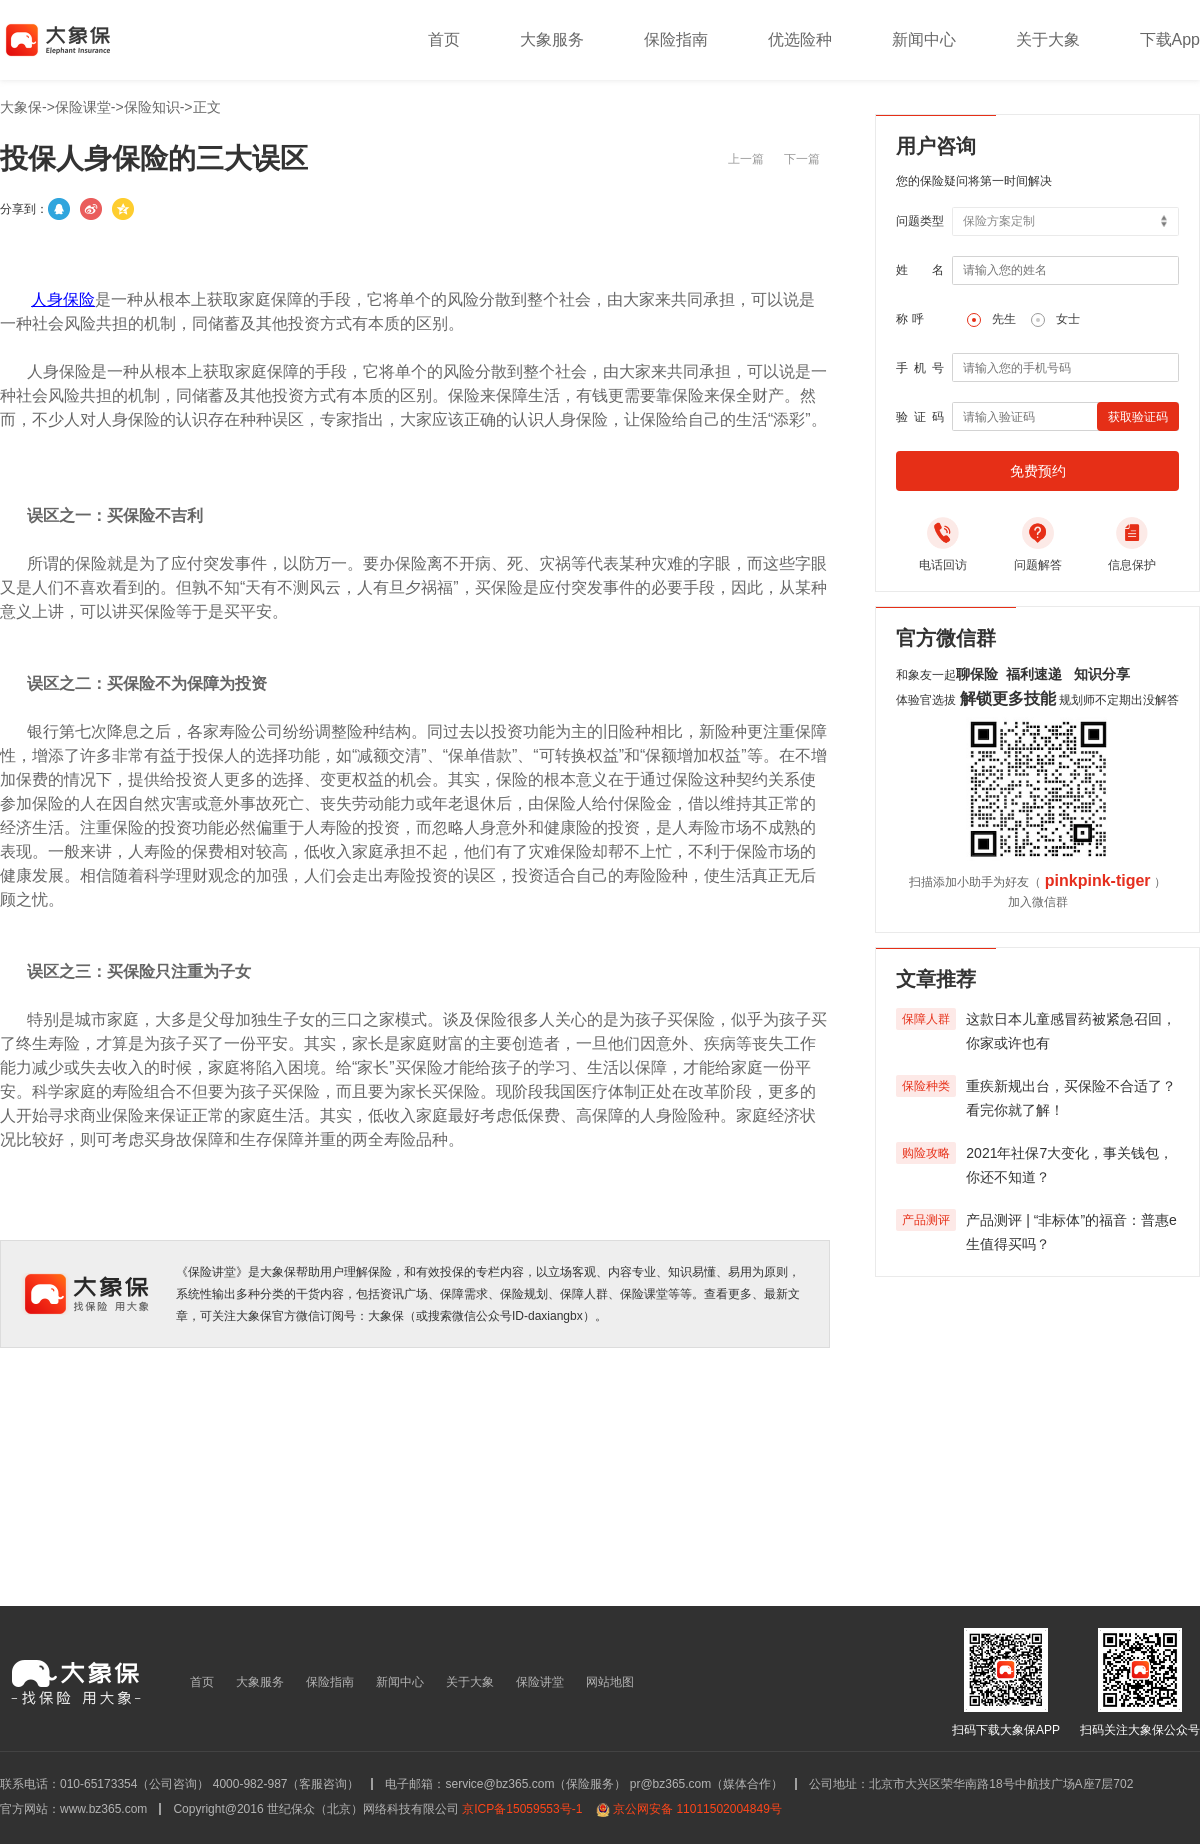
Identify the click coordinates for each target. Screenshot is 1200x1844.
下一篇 (802, 159)
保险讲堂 (540, 1682)
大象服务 (552, 39)
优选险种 (800, 39)
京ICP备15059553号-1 (522, 1809)
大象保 (21, 107)
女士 (1068, 319)
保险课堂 (83, 107)
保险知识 (152, 107)
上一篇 (746, 159)
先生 (1004, 319)
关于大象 (1048, 39)
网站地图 (610, 1682)
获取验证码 (1138, 417)
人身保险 (63, 299)
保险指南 (676, 39)
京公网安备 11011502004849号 (697, 1809)
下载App (1170, 39)
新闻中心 (924, 39)
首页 (444, 39)
